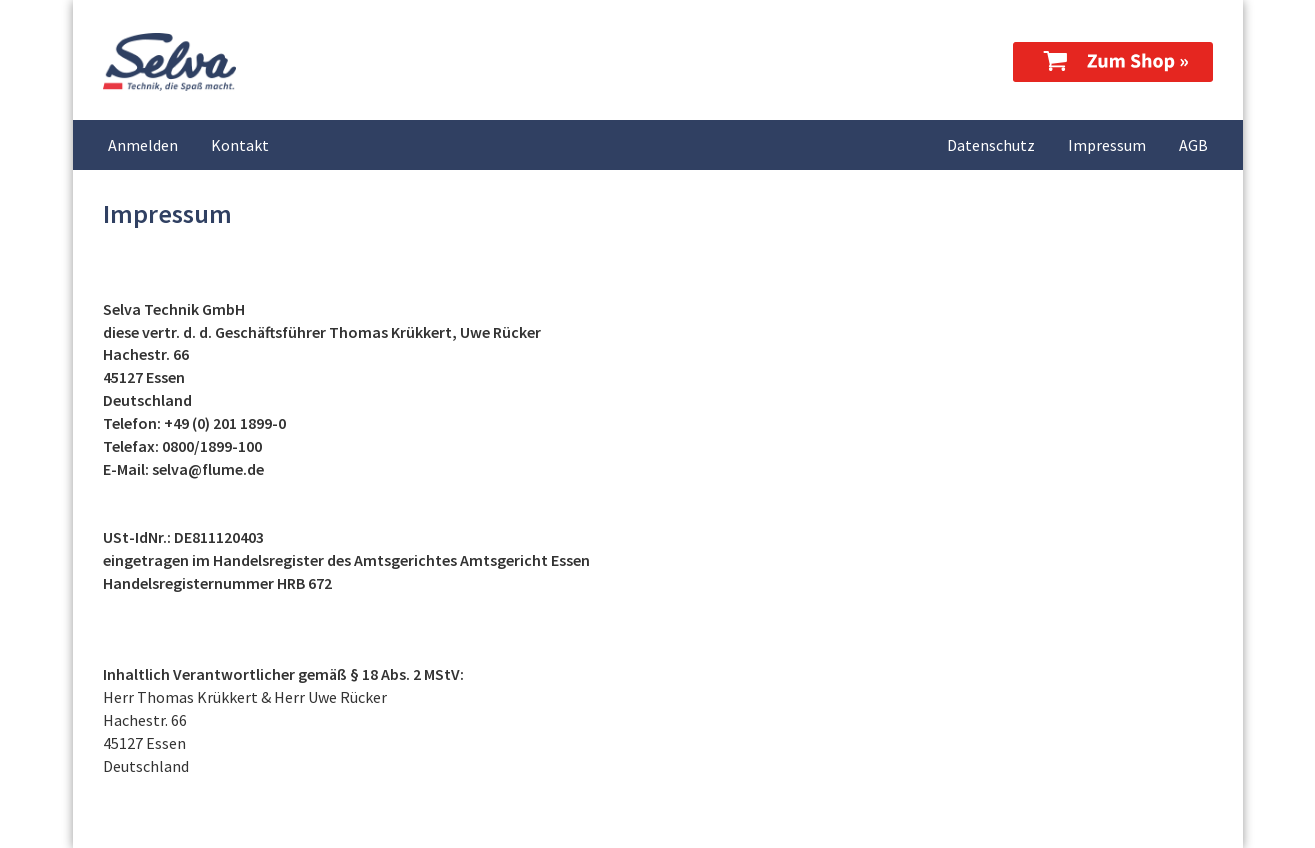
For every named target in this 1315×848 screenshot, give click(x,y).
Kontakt (240, 145)
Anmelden (143, 145)
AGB (1193, 145)
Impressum (1107, 145)
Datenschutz (991, 145)
